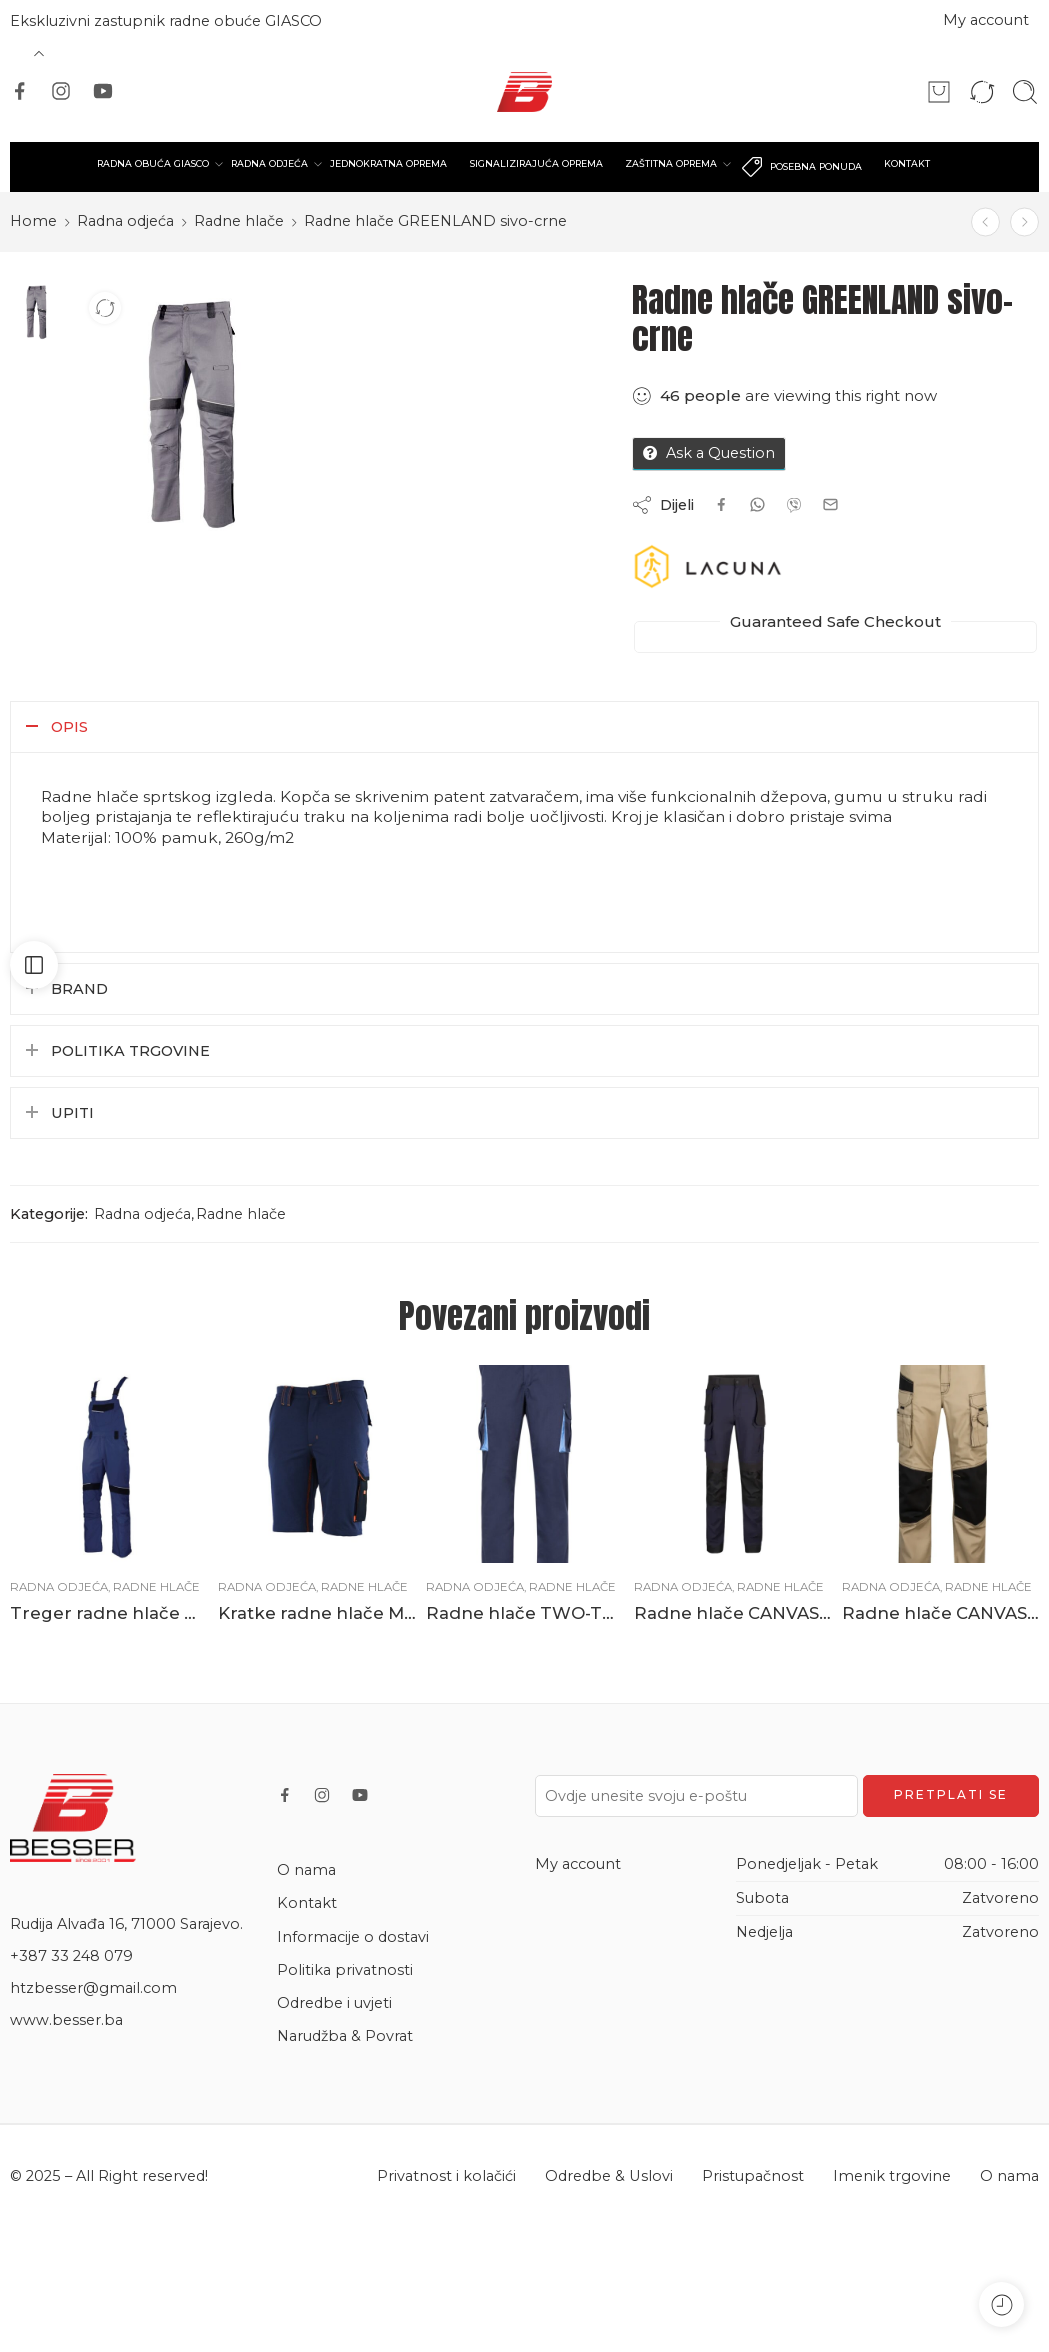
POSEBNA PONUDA (801, 167)
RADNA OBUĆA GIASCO (153, 164)
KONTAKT (907, 163)
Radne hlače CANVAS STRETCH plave (733, 1613)
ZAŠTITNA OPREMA (671, 164)
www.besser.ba (66, 2020)
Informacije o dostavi (353, 1937)
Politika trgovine (130, 1051)
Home (33, 221)
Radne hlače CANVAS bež (941, 1613)
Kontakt (307, 1903)
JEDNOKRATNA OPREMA (388, 163)
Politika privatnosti (345, 1970)
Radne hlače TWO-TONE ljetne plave (525, 1613)
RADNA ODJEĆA (269, 164)
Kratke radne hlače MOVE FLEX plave (317, 1613)
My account (986, 20)
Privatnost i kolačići (446, 2176)
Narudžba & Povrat (345, 2036)
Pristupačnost (753, 2176)
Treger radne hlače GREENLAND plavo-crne (109, 1613)
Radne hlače (239, 221)
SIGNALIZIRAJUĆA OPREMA (536, 163)
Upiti (72, 1113)
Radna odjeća (125, 221)
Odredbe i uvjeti (334, 2003)
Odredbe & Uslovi (609, 2176)
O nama (306, 1870)
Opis (69, 727)
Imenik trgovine (892, 2176)
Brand (79, 989)
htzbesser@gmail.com (93, 1988)
